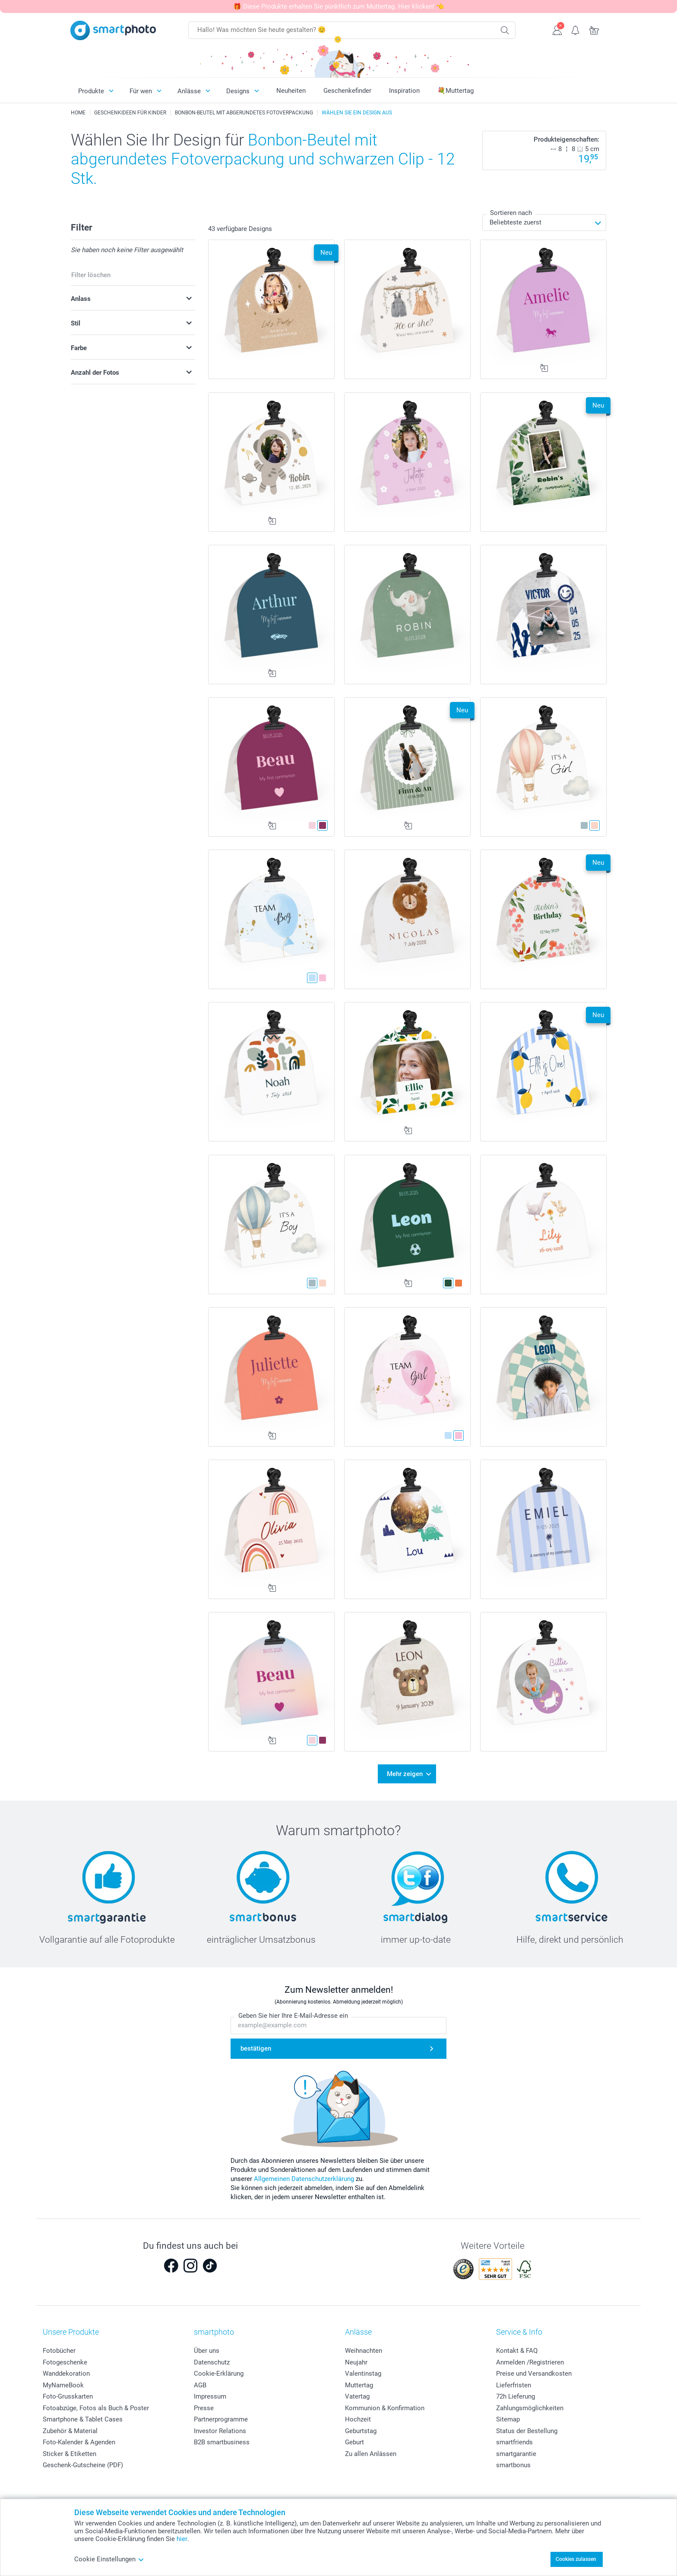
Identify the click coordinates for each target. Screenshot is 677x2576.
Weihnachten (363, 2351)
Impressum (210, 2396)
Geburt (354, 2442)
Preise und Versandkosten (534, 2373)
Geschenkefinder (347, 91)
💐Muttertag (455, 91)
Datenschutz (212, 2362)
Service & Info (519, 2331)
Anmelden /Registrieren (530, 2362)
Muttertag (359, 2385)
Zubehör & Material (70, 2431)
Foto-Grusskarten (68, 2396)
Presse (204, 2408)
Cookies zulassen (576, 2559)
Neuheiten (291, 91)
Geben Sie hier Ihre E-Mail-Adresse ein (293, 2016)
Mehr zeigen (405, 1774)
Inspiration (404, 91)
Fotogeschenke (65, 2362)
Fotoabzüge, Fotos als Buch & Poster (96, 2408)
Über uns (206, 2351)
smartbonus (513, 2465)
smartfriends (514, 2442)
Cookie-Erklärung (219, 2373)
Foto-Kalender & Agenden (79, 2442)
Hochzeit (358, 2419)
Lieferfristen (513, 2385)
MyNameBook (63, 2385)
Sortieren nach (511, 213)
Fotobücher (59, 2351)
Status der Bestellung (526, 2431)
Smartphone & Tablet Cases (83, 2419)
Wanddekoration (66, 2373)
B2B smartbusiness (222, 2442)
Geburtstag (360, 2431)
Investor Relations (220, 2431)
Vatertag (357, 2396)
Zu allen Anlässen (370, 2454)
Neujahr (356, 2362)
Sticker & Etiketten (69, 2454)
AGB (200, 2385)
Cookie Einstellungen (109, 2559)
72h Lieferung (515, 2396)
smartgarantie (516, 2454)
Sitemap (508, 2419)
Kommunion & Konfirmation (384, 2408)
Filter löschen (91, 275)
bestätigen (255, 2048)
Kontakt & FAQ (517, 2351)
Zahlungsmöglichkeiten (529, 2408)
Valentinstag (363, 2373)
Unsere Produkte (71, 2331)
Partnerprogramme (221, 2419)
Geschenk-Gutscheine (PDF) (83, 2465)
